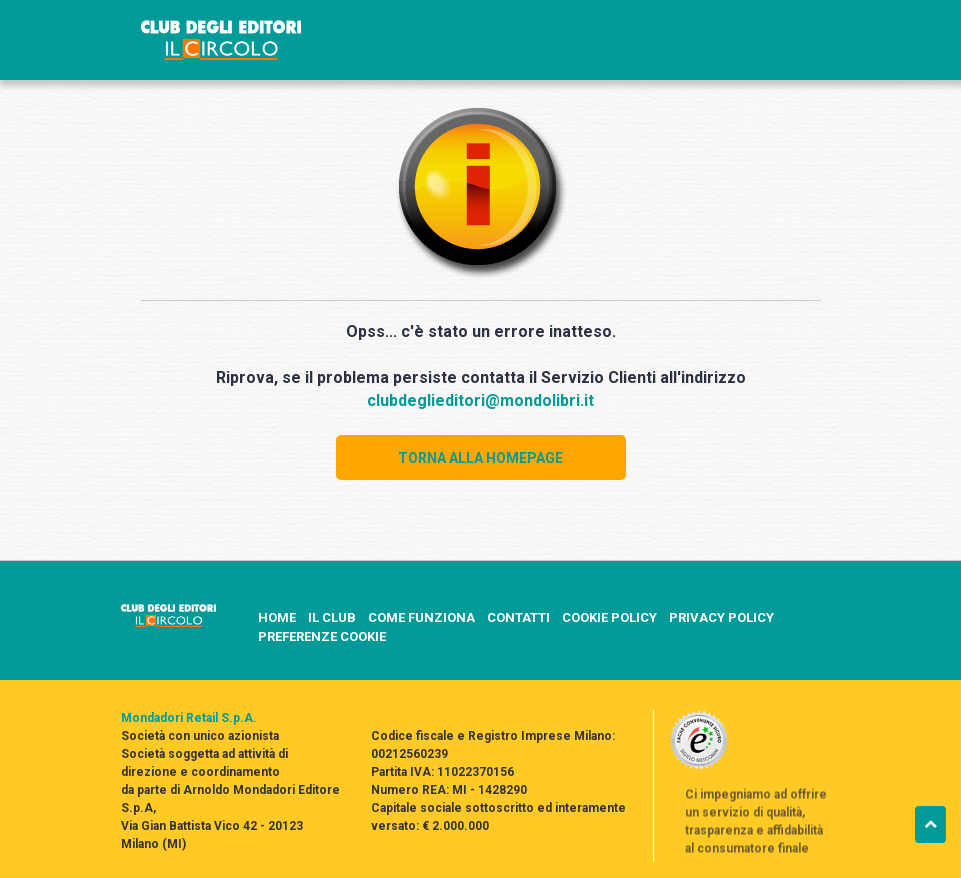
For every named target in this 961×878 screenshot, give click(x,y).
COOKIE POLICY (609, 617)
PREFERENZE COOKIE (322, 636)
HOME (277, 617)
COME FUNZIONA (421, 617)
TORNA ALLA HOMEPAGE (480, 458)
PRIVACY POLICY (721, 617)
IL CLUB (332, 617)
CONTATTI (518, 617)
